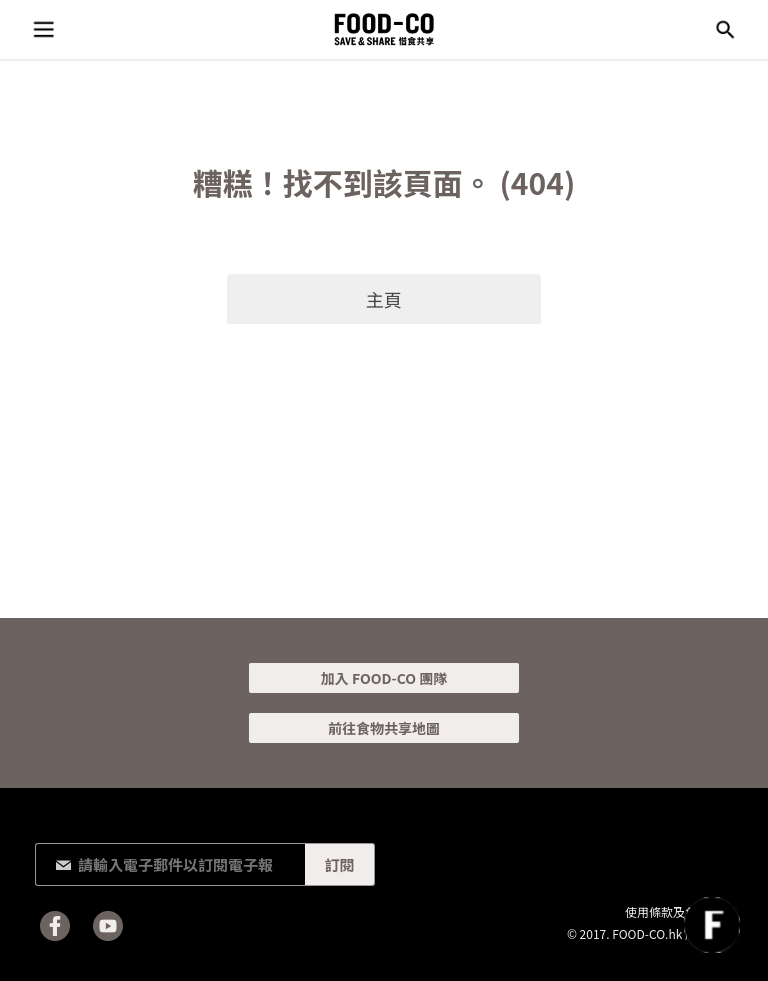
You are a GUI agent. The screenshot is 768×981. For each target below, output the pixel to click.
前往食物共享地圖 (384, 728)
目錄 (43, 30)
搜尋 (725, 30)
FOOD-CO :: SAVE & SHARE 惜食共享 (384, 29)
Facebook (55, 926)
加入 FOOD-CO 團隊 (384, 678)
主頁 (384, 299)
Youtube (108, 926)
